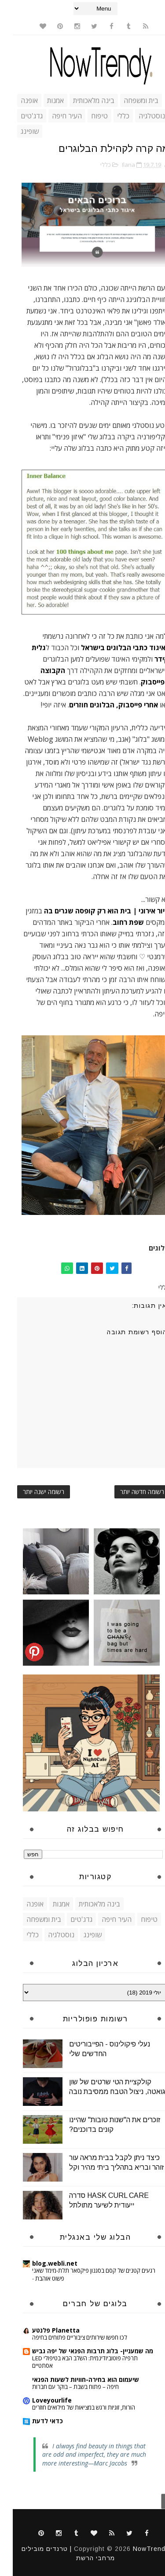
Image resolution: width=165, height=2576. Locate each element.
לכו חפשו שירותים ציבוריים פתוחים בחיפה (66, 2337)
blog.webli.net (42, 2263)
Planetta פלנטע (43, 2330)
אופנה (16, 100)
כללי (110, 116)
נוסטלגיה (139, 116)
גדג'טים (19, 116)
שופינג (17, 131)
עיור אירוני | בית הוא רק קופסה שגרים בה (93, 911)
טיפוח (86, 116)
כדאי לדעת (34, 2421)
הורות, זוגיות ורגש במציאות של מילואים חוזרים (70, 2407)
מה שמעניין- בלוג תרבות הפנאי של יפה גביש (79, 2351)
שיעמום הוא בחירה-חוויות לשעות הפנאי (72, 2379)
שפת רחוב (115, 922)
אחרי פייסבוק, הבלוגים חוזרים (100, 705)
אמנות (42, 100)
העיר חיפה (54, 116)
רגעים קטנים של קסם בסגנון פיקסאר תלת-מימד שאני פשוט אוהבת (81, 2274)
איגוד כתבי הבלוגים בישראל (110, 647)
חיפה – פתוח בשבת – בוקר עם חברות (62, 2387)
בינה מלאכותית (81, 100)
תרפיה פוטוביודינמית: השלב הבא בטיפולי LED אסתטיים (72, 2362)
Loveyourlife (39, 2400)
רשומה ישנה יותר (30, 1491)
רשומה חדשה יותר (129, 1491)
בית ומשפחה (128, 100)
